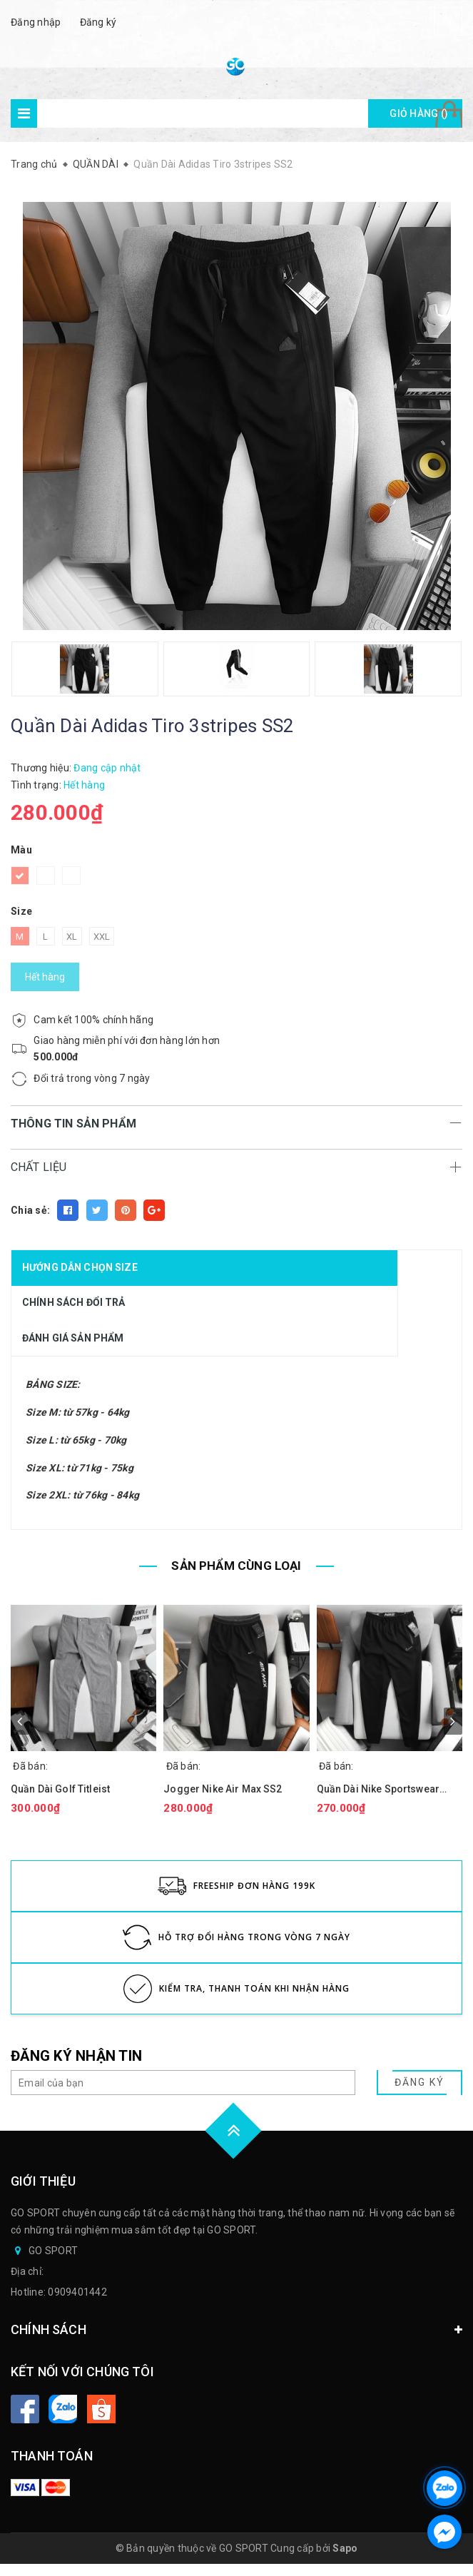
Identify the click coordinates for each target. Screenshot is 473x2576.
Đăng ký (98, 22)
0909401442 (77, 2292)
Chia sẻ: (30, 1210)
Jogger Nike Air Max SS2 (222, 1789)
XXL (102, 936)
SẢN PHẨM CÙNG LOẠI (236, 1565)
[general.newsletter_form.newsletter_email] (183, 2082)
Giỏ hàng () (419, 113)
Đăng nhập (36, 22)
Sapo (344, 2548)
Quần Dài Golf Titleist (60, 1789)
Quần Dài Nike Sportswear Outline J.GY (378, 1789)
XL (72, 936)
